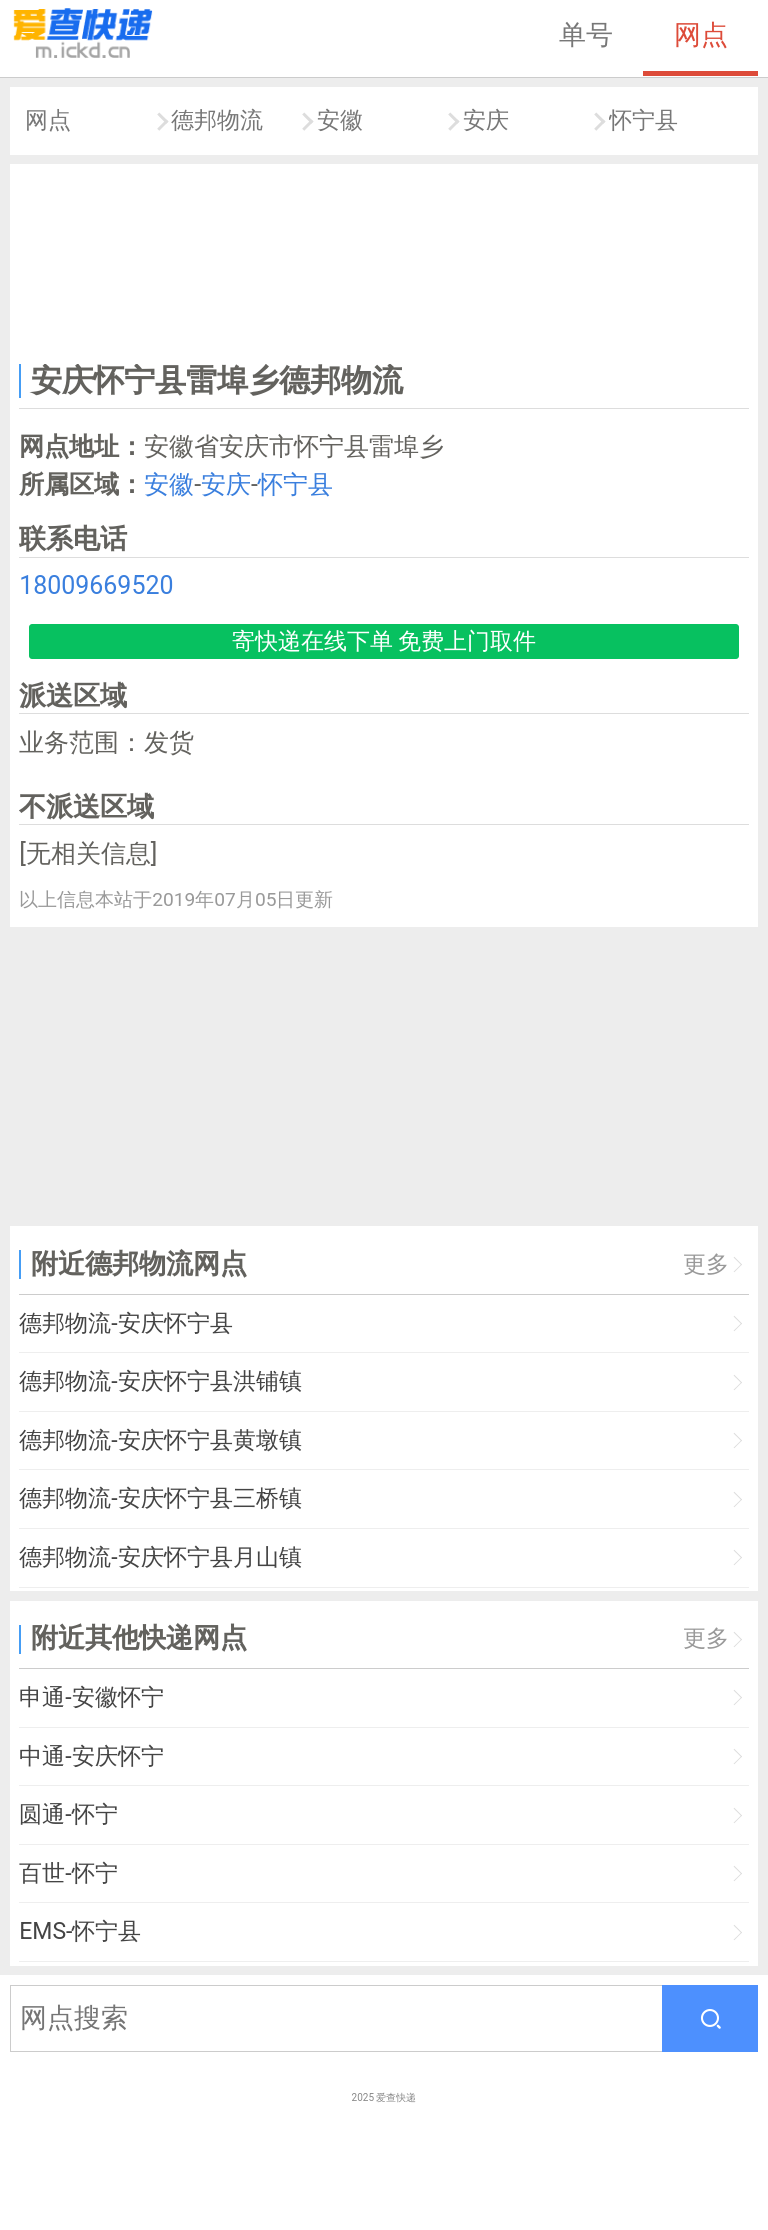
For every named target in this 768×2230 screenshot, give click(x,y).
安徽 (340, 120)
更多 (706, 1264)
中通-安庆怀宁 (91, 1756)
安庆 (486, 120)
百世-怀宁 (68, 1873)
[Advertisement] (384, 259)
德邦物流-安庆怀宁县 (125, 1323)
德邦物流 (217, 120)
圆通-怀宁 (68, 1814)
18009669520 (96, 585)
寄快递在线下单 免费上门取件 (384, 641)
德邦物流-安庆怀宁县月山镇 (160, 1557)
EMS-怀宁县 (80, 1931)
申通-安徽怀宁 (91, 1697)
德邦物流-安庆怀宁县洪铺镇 (160, 1381)
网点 (701, 35)
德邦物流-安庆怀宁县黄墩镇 (160, 1440)
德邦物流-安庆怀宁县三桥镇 (160, 1498)
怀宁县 (643, 120)
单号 (586, 35)
